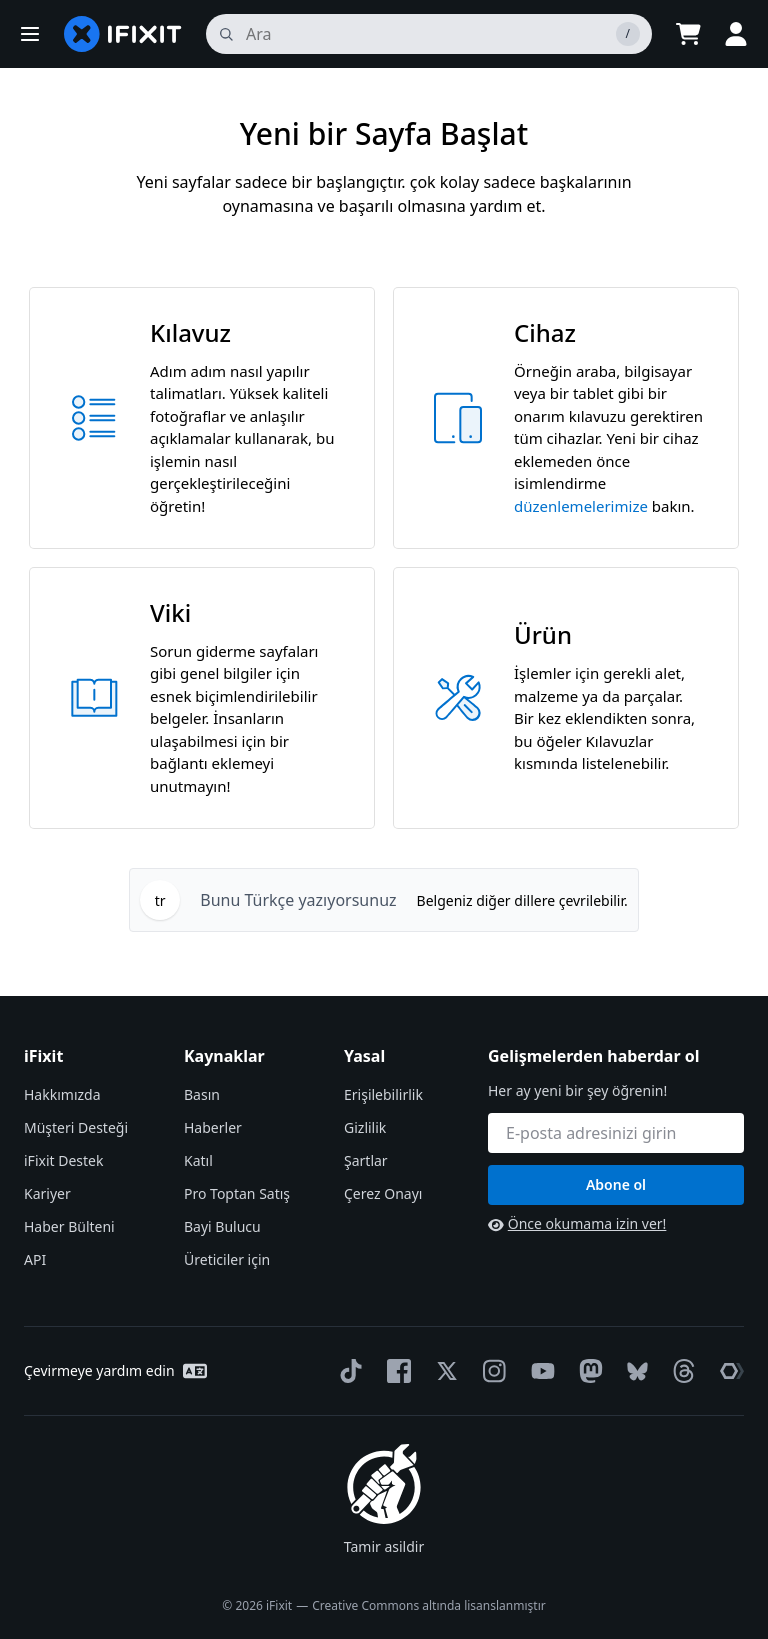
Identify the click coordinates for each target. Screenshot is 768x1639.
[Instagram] (491, 1371)
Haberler (213, 1127)
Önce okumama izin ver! (577, 1223)
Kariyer (47, 1193)
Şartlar (366, 1160)
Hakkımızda (62, 1094)
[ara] (429, 34)
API (35, 1259)
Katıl (198, 1160)
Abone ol (616, 1184)
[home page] (123, 34)
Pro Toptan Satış (237, 1193)
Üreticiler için (227, 1259)
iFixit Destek (63, 1160)
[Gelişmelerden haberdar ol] (616, 1133)
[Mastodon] (587, 1371)
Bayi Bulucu (222, 1226)
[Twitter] (443, 1371)
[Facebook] (395, 1371)
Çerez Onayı (383, 1193)
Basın (202, 1094)
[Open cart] (688, 34)
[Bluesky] (633, 1371)
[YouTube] (539, 1371)
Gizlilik (365, 1127)
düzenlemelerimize (581, 506)
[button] (30, 34)
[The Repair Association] (728, 1371)
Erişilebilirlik (383, 1094)
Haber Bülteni (69, 1226)
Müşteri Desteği (76, 1127)
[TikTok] (347, 1371)
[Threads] (680, 1371)
